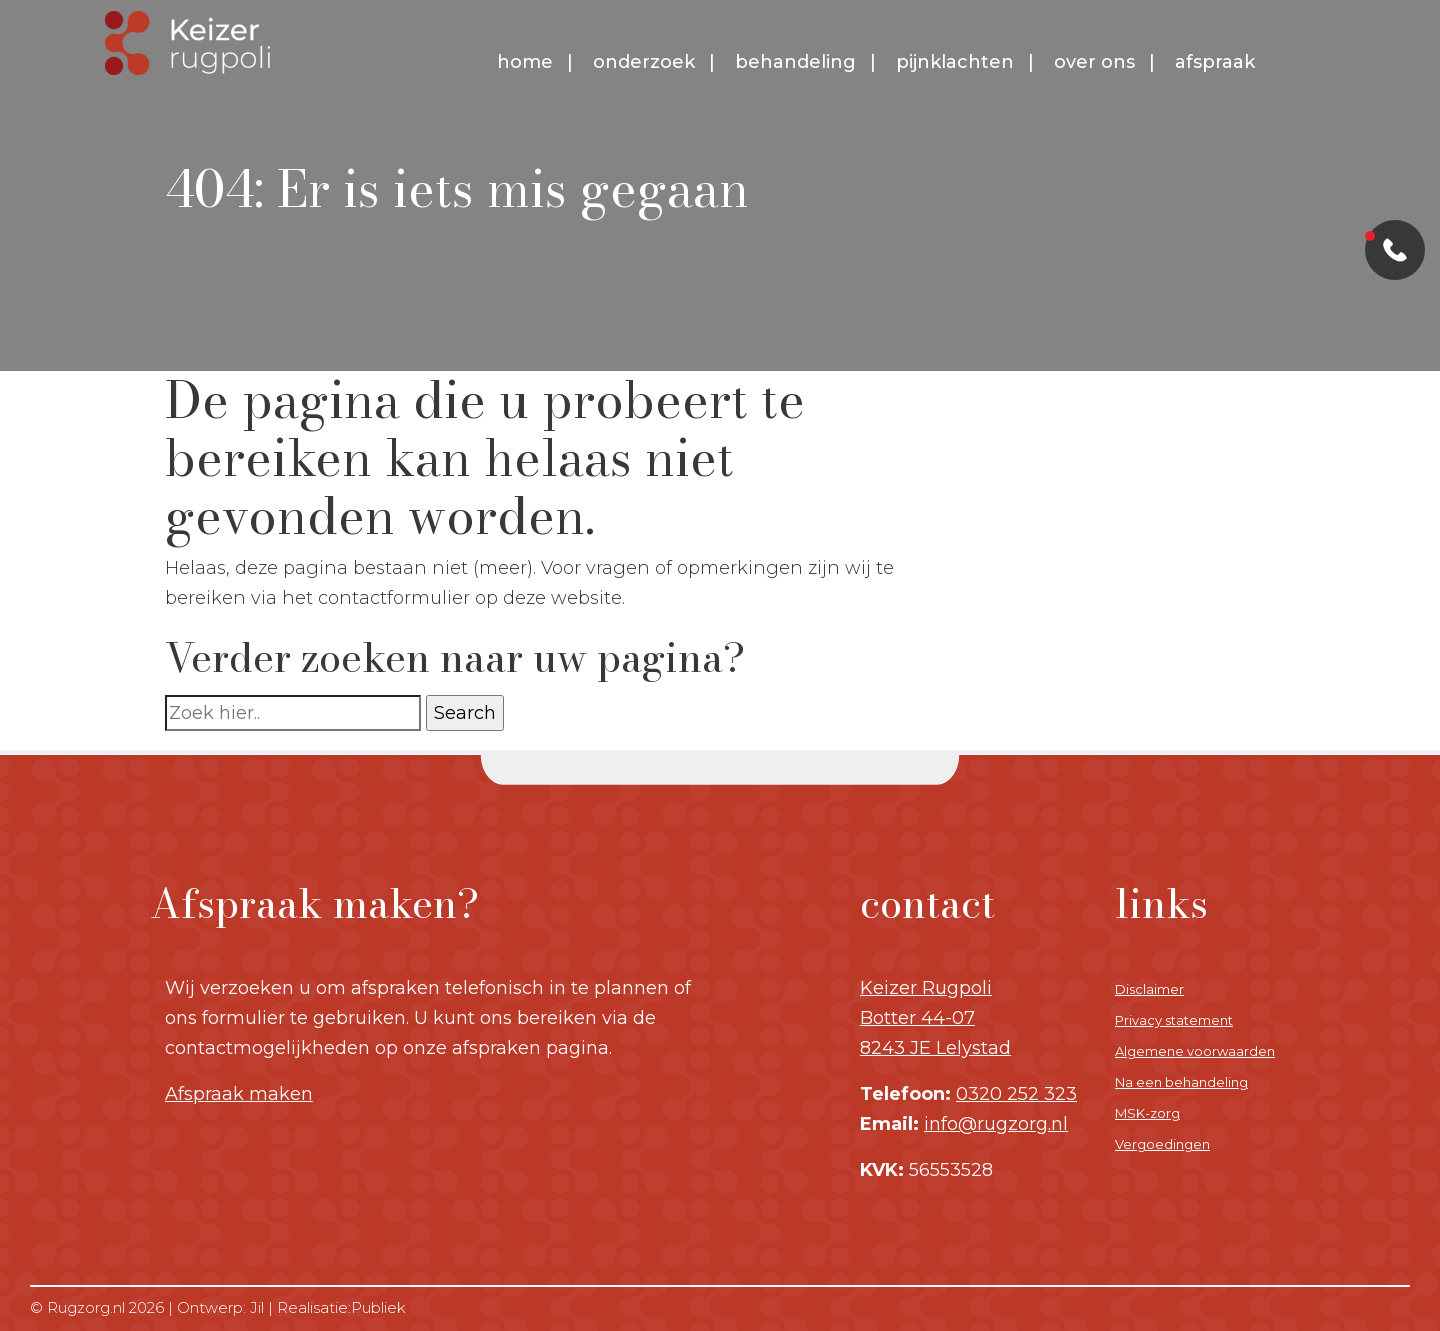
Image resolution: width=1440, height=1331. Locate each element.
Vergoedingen (1162, 1144)
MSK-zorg (1147, 1113)
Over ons (1094, 62)
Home (525, 62)
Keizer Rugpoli (926, 988)
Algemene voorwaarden (1195, 1051)
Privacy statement (1174, 1020)
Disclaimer (1149, 989)
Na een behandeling (1181, 1082)
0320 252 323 (1016, 1094)
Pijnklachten (955, 62)
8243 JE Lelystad (935, 1048)
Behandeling (795, 62)
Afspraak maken (239, 1094)
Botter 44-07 (917, 1018)
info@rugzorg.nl (996, 1124)
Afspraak (1215, 62)
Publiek (378, 1307)
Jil (257, 1307)
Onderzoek (644, 62)
